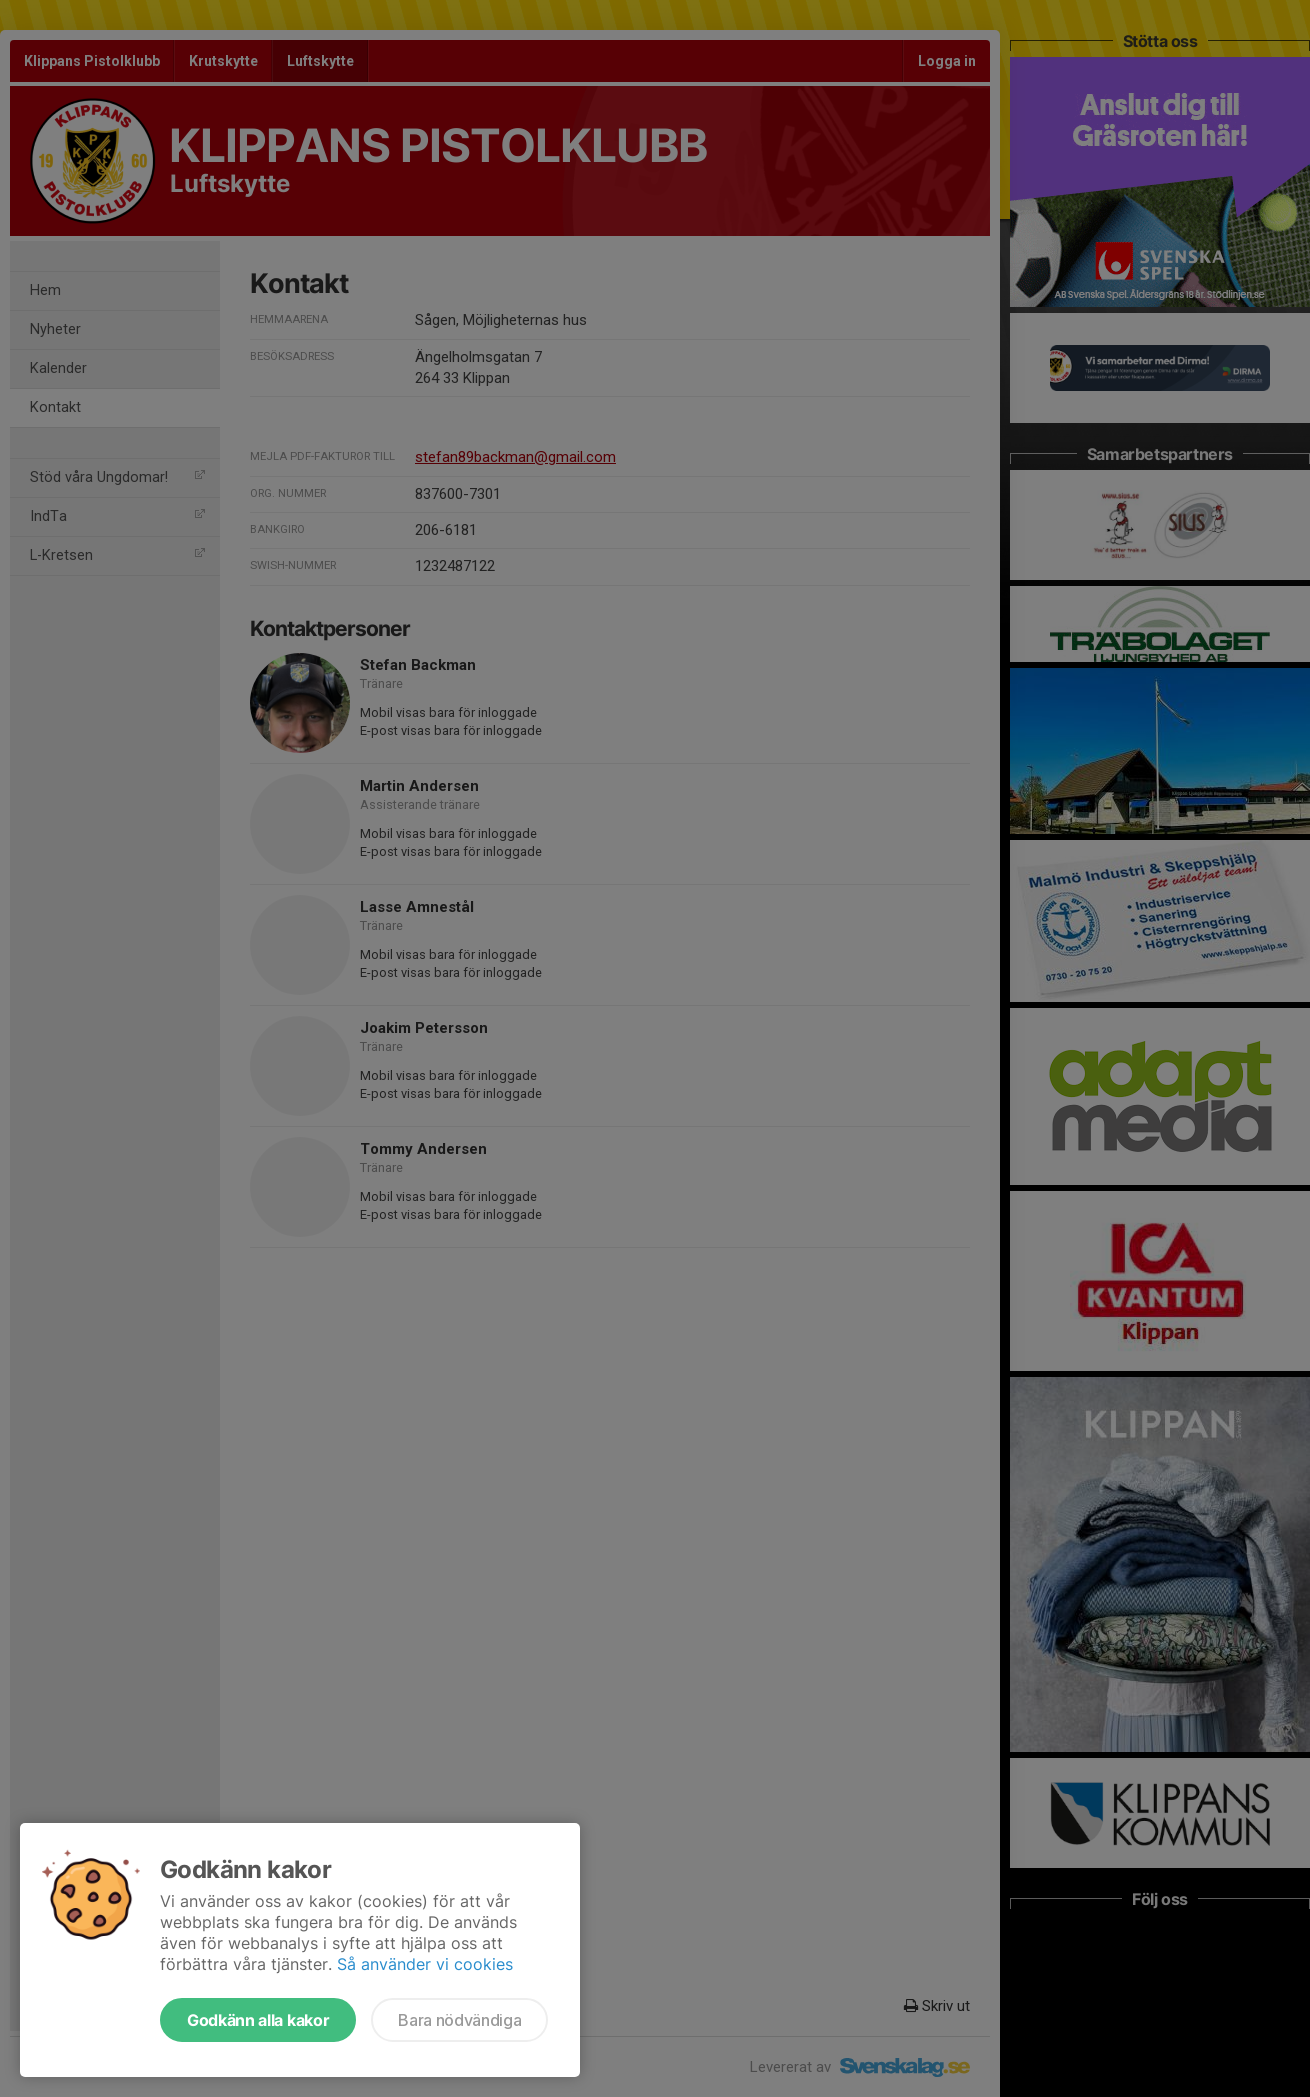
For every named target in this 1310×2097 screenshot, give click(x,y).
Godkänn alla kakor (258, 2020)
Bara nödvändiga (459, 2020)
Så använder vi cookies (425, 1964)
